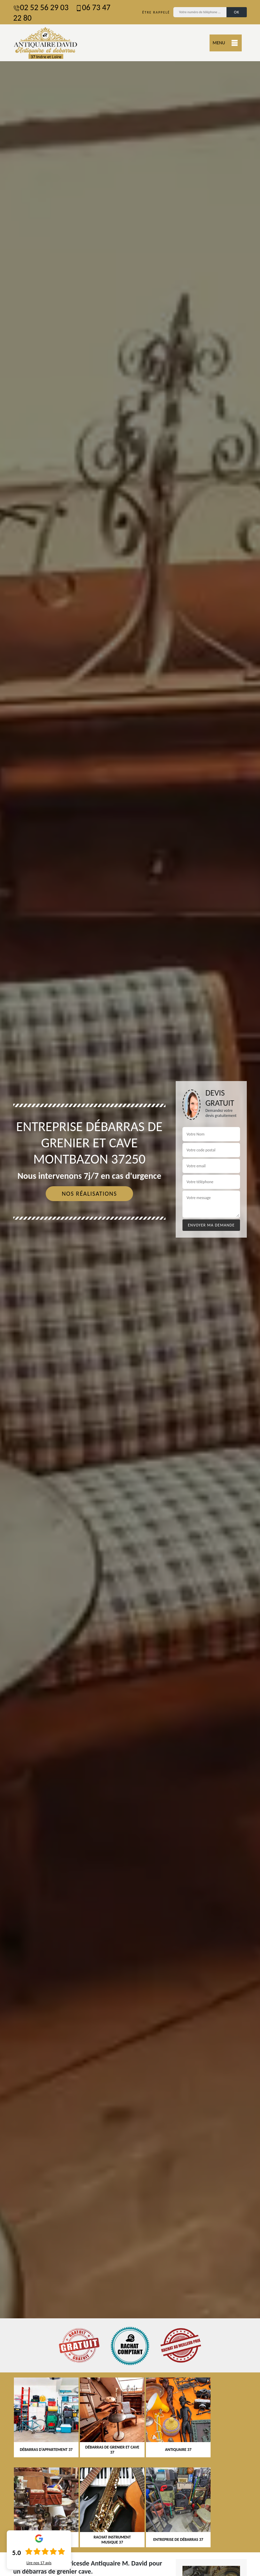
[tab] (130, 1288)
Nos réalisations (89, 1193)
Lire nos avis (38, 2562)
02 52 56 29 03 (40, 7)
